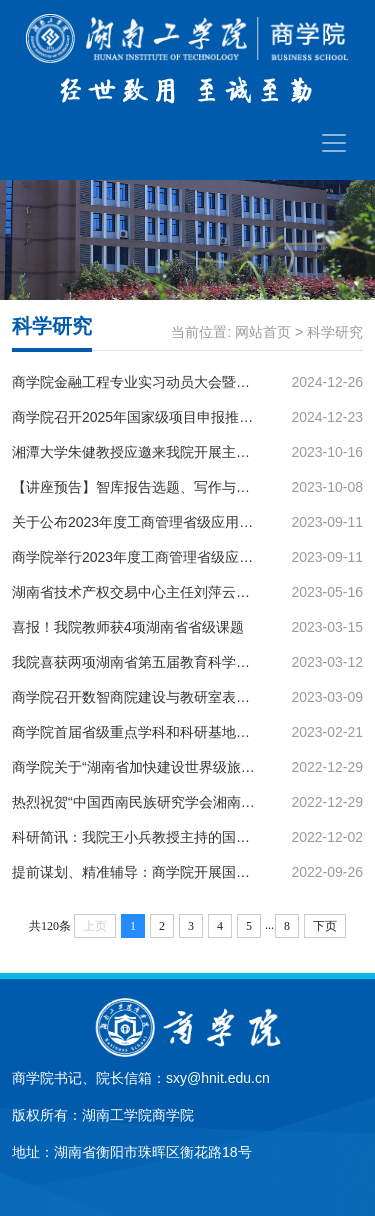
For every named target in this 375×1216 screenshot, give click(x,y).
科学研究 (335, 332)
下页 (325, 926)
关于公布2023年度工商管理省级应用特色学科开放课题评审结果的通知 (135, 522)
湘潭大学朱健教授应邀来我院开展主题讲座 (135, 452)
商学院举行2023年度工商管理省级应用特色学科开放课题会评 (135, 557)
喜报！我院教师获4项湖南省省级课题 (128, 627)
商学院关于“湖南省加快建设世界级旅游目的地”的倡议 (135, 767)
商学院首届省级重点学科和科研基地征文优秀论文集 (135, 732)
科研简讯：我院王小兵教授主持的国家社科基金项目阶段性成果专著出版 (135, 837)
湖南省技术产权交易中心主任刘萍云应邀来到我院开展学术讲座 (135, 592)
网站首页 (263, 332)
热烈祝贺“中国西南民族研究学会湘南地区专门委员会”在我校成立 (135, 802)
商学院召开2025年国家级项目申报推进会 (135, 417)
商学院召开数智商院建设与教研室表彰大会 (135, 697)
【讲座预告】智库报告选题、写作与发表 (135, 487)
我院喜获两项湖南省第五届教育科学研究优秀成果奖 (135, 662)
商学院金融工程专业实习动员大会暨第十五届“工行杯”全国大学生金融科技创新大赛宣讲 (135, 382)
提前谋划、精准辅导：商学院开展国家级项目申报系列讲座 (135, 872)
